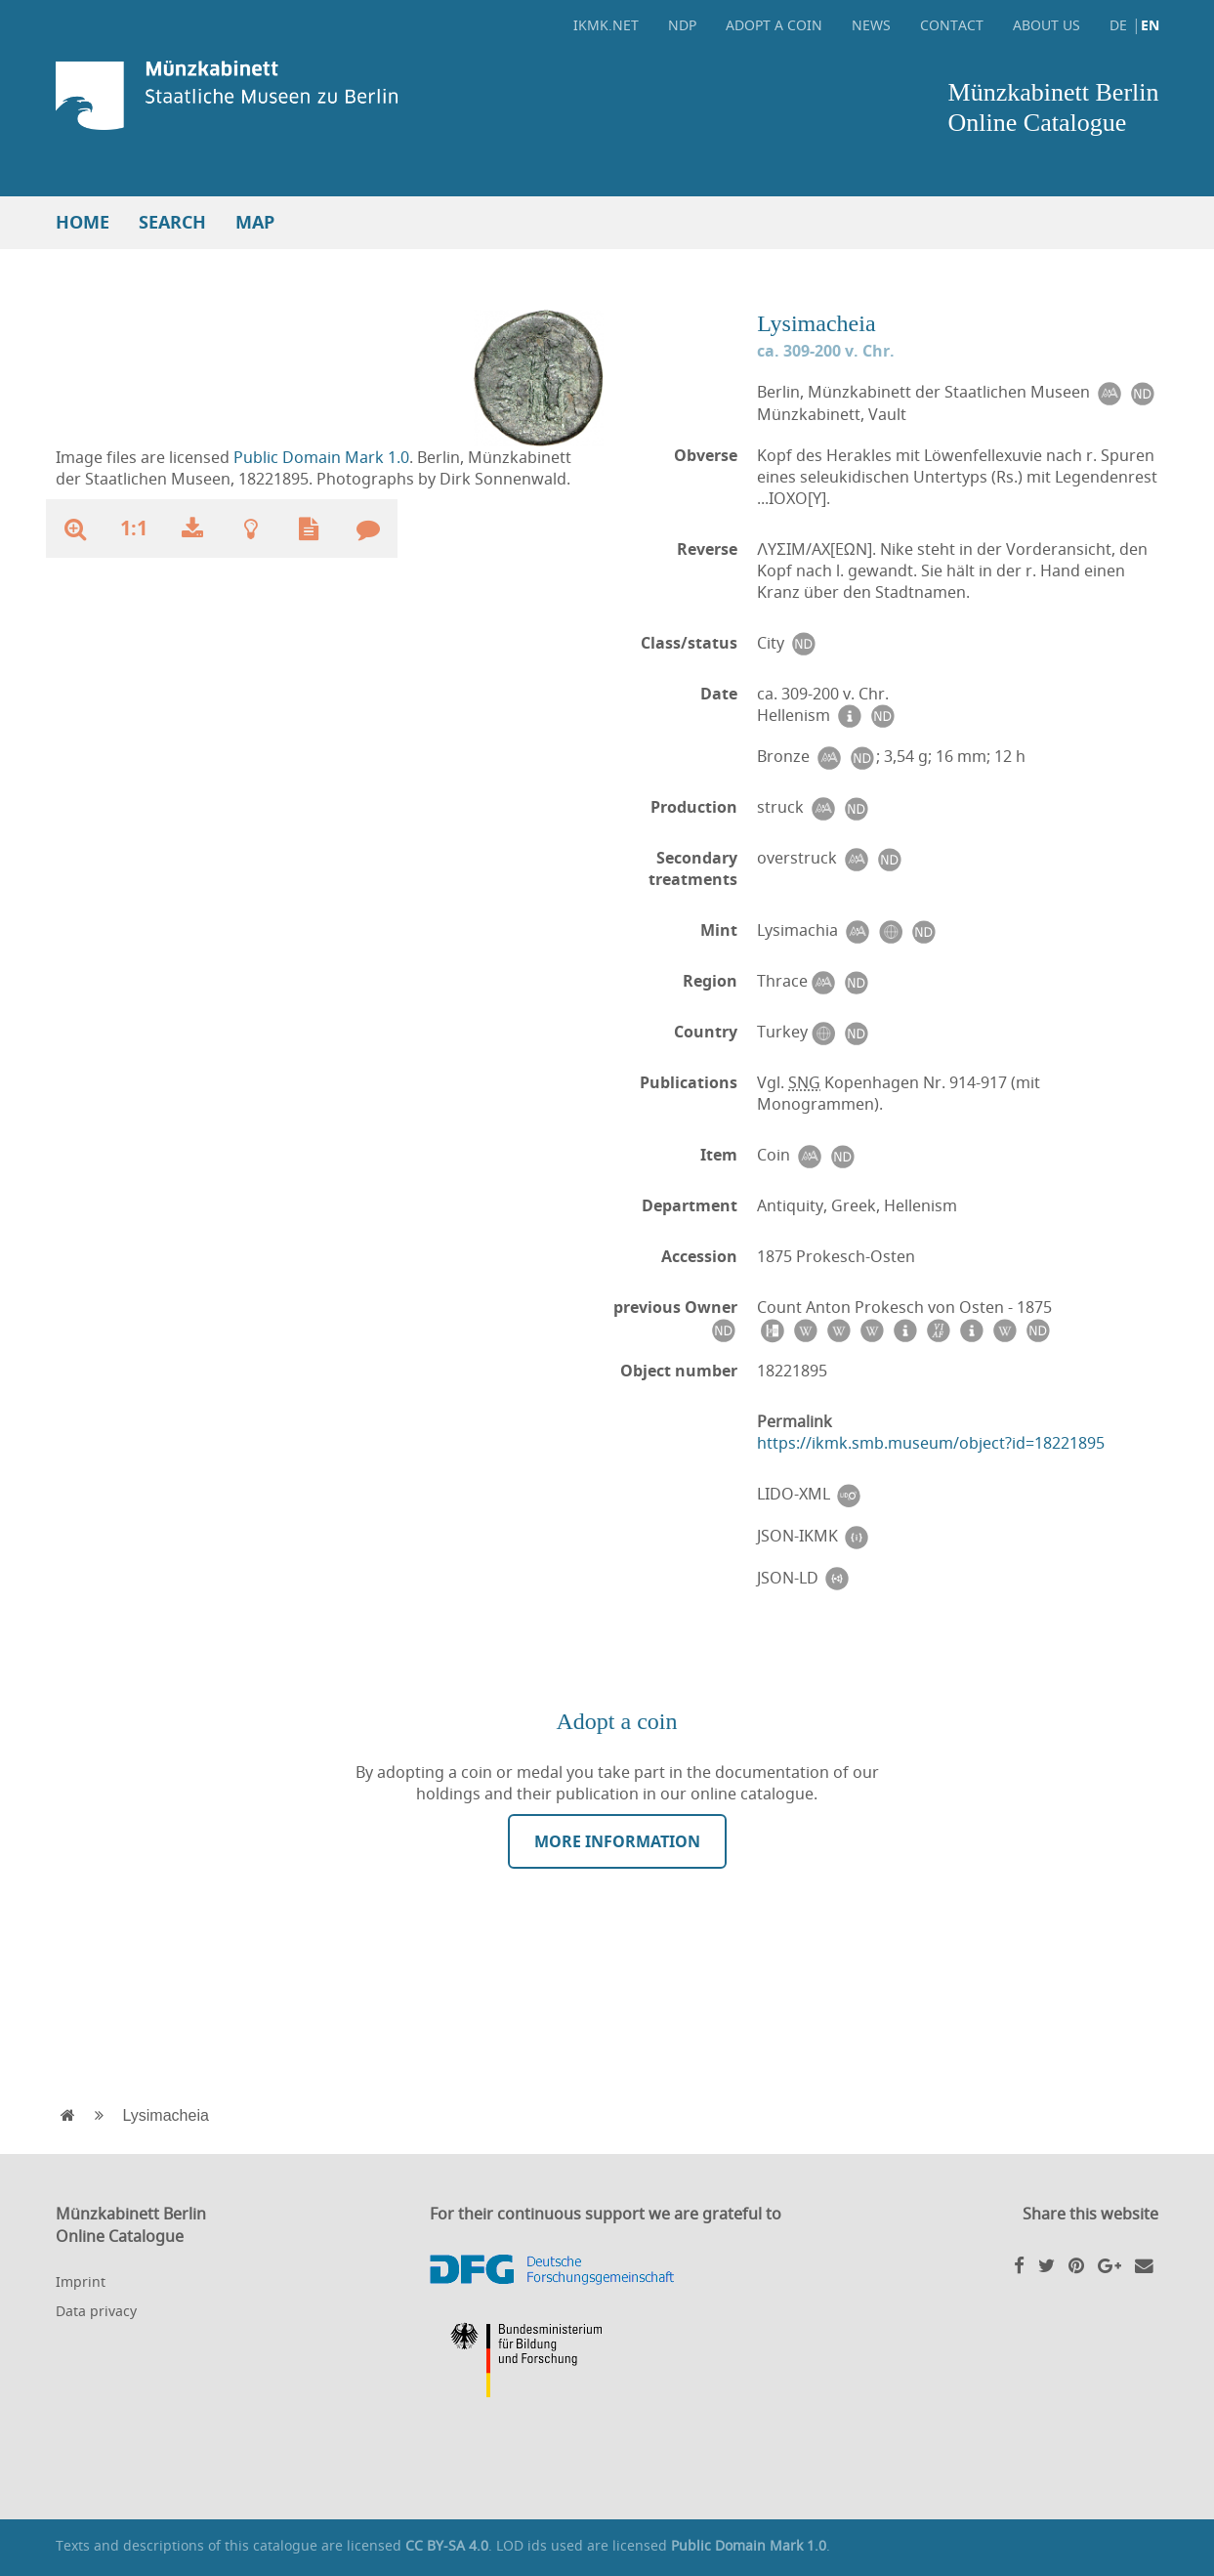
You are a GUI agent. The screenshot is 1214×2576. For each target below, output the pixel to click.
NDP (682, 25)
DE (1118, 25)
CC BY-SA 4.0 (446, 2545)
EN (1150, 25)
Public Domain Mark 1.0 (321, 457)
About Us (1046, 25)
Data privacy (96, 2311)
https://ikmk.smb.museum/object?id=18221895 (931, 1443)
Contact (952, 25)
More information (617, 1841)
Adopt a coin (774, 25)
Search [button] (172, 222)
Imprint (80, 2281)
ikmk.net (606, 25)
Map (254, 222)
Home (82, 222)
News (871, 25)
